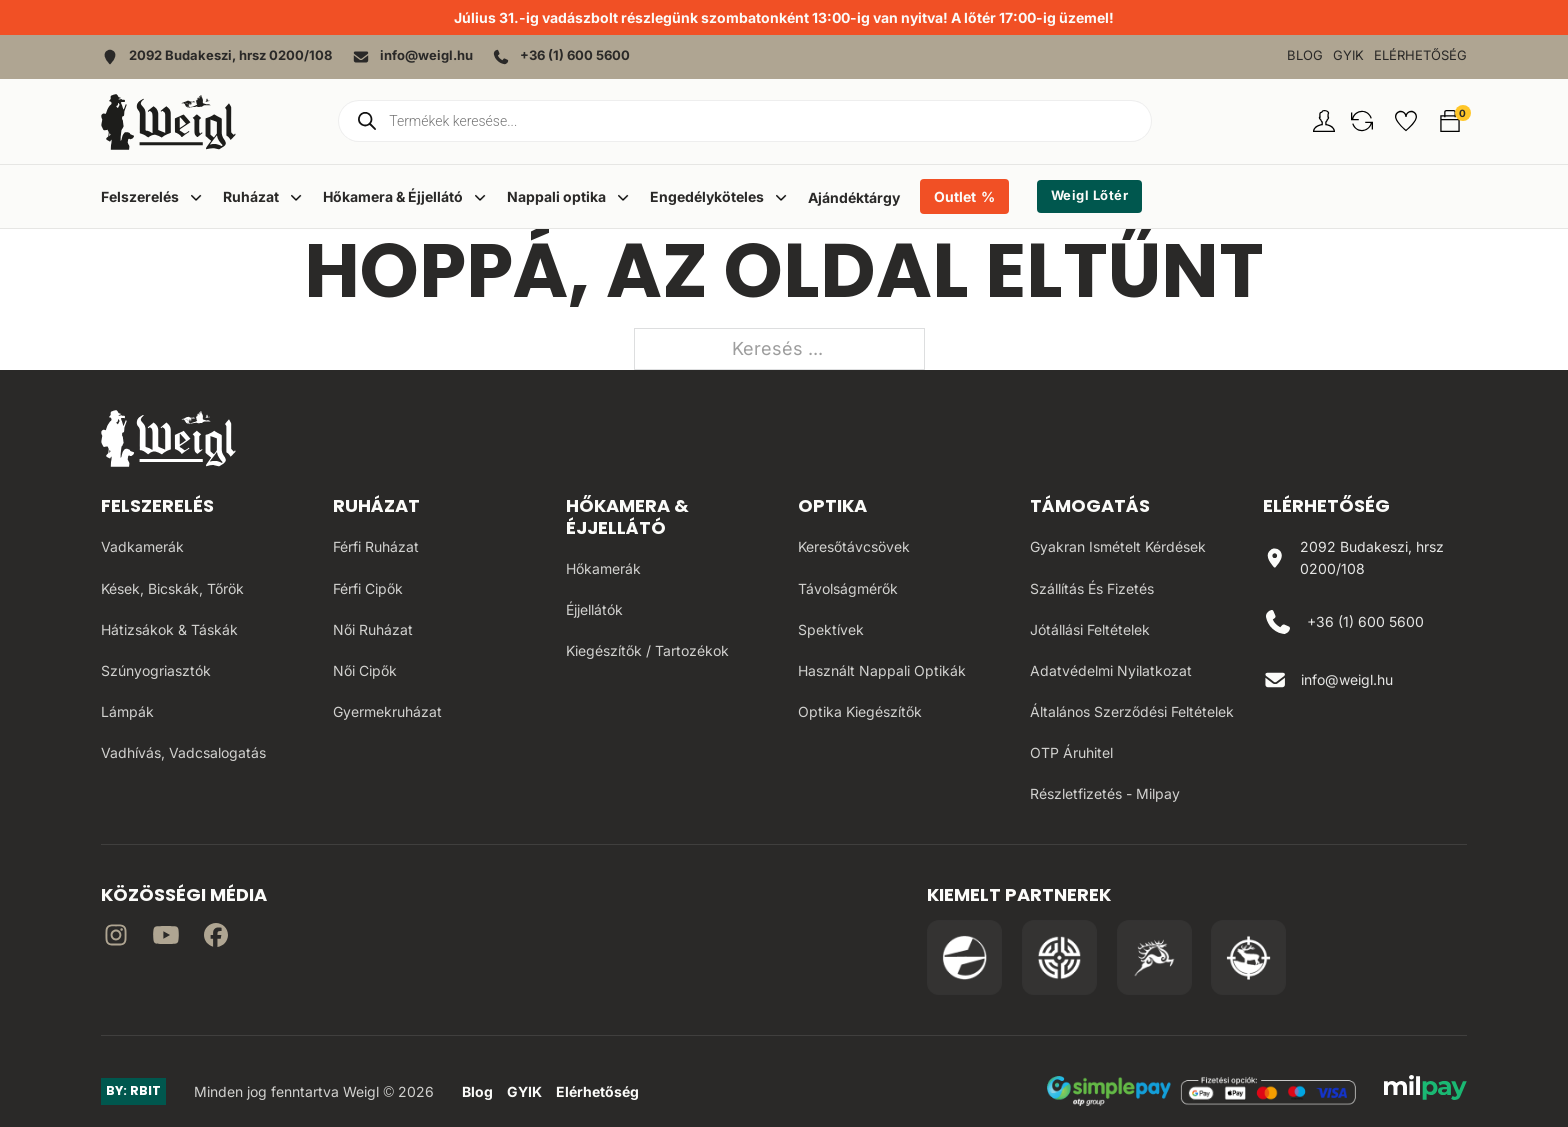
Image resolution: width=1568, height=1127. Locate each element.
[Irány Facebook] (216, 938)
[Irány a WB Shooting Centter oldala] (1059, 957)
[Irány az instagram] (116, 938)
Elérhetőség (1420, 55)
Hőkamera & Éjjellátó (627, 516)
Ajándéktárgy (854, 197)
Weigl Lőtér (1090, 195)
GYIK (1348, 55)
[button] (1362, 121)
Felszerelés (157, 505)
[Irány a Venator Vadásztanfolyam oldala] (1154, 957)
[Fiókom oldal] (1324, 121)
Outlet (955, 196)
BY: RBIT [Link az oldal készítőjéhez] (133, 1090)
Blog (1305, 55)
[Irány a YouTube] (166, 938)
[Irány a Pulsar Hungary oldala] (964, 957)
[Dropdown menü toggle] (196, 197)
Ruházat (376, 505)
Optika (832, 505)
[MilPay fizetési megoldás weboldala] (1425, 1091)
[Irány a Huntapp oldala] (1248, 957)
